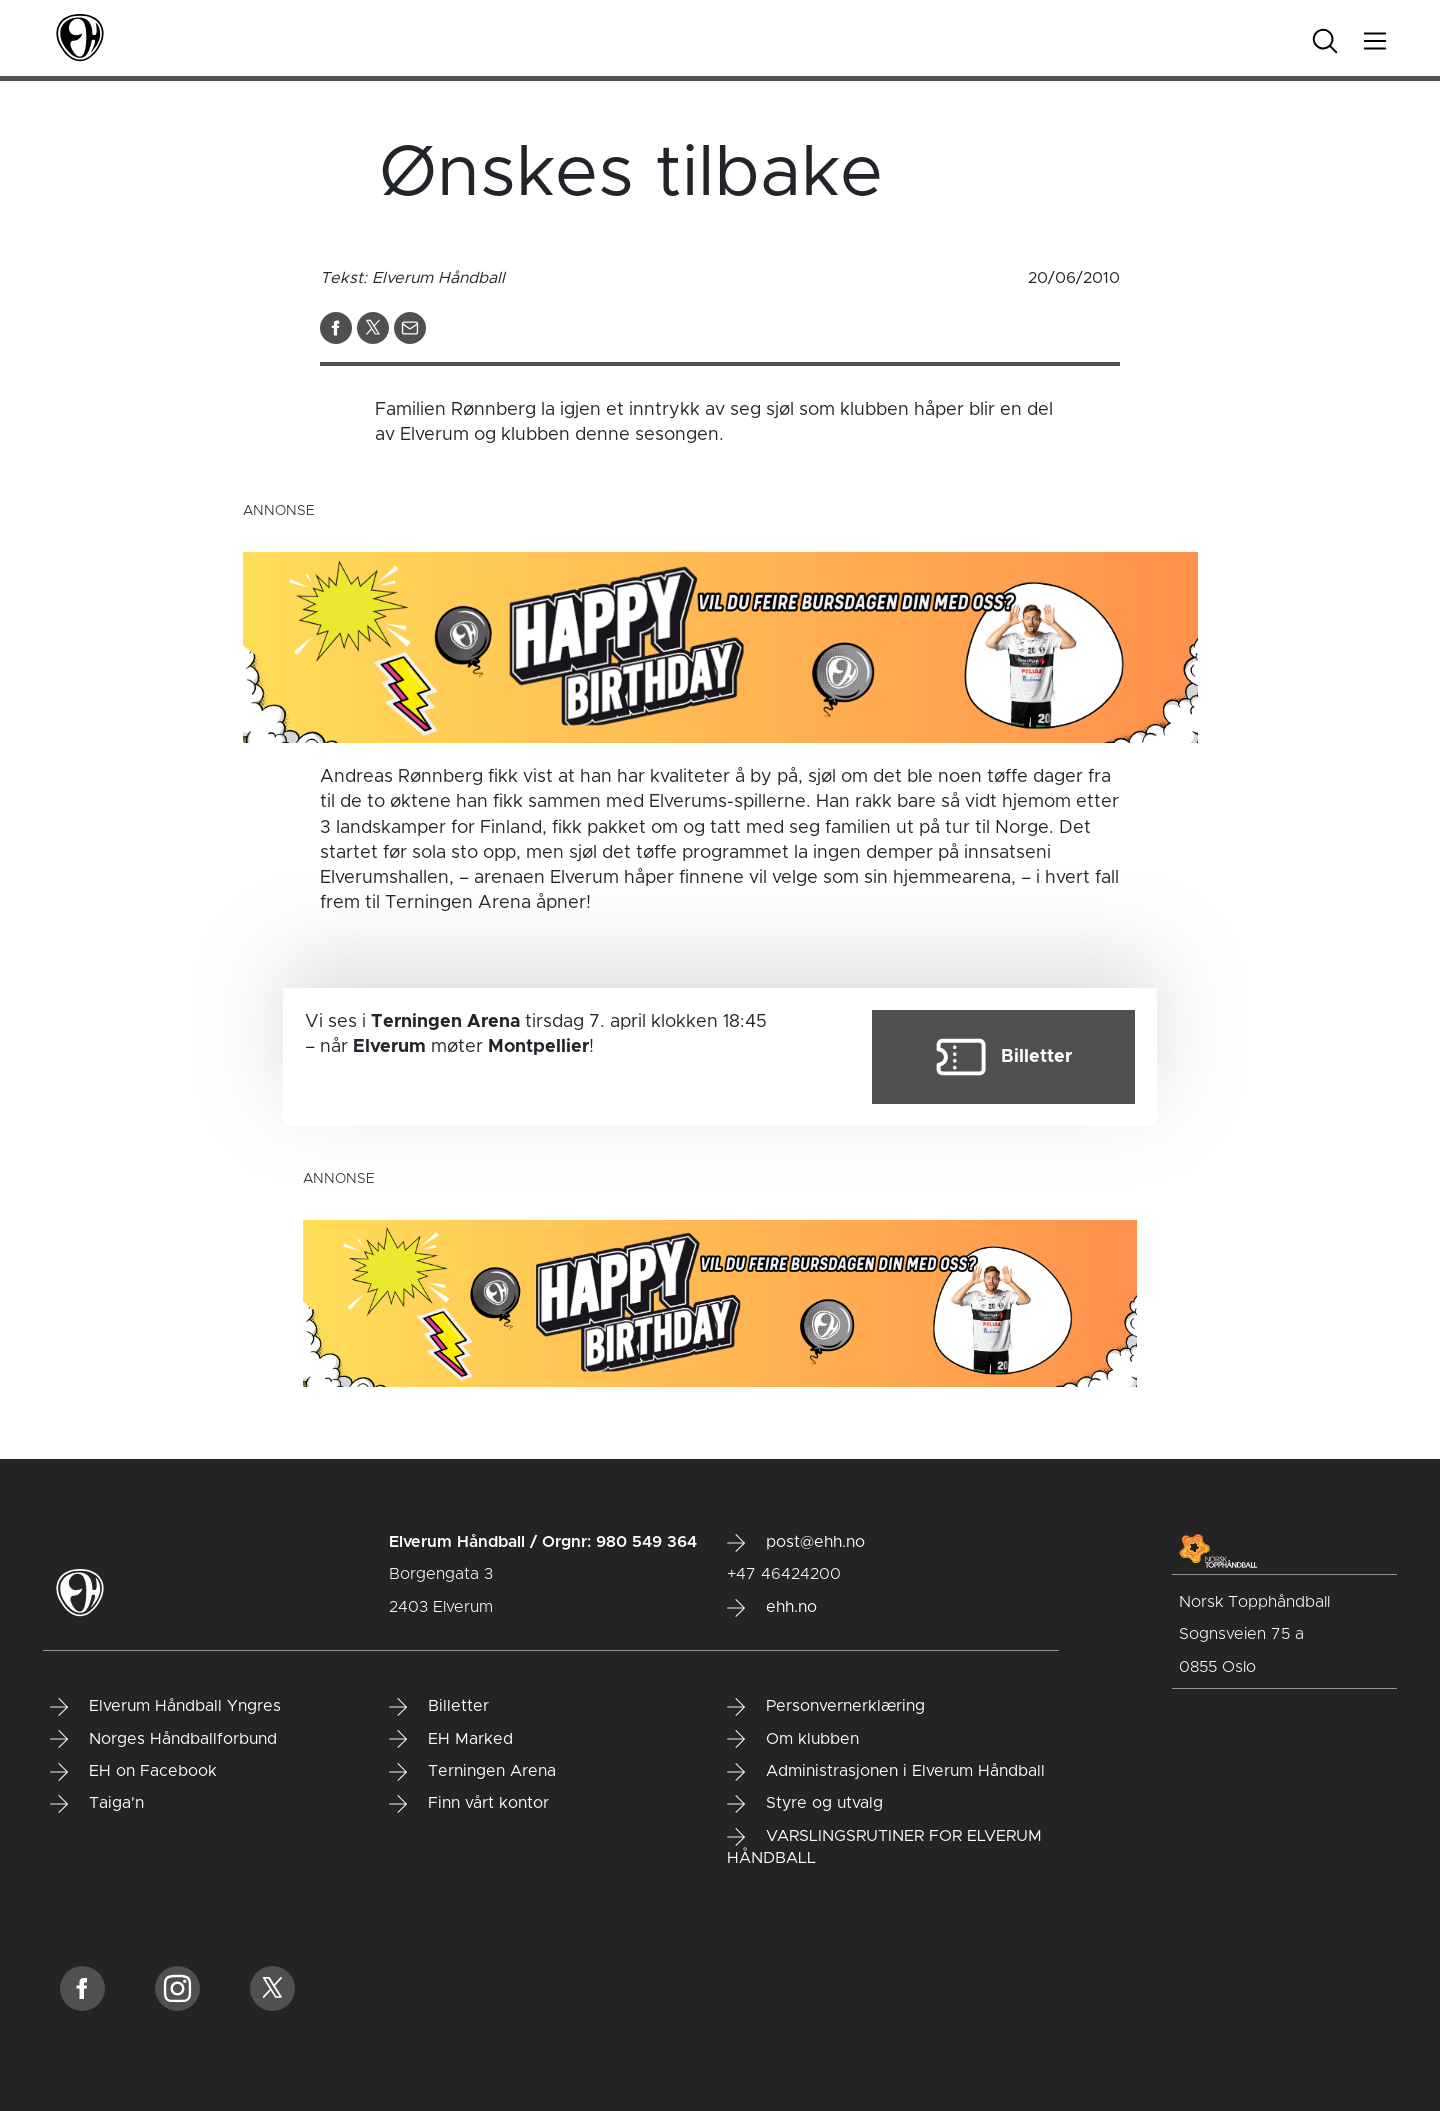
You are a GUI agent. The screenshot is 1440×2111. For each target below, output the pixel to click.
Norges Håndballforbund (163, 1739)
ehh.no (772, 1608)
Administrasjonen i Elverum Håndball (886, 1772)
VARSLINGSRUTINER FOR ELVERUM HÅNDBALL (884, 1847)
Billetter (439, 1707)
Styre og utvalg (805, 1804)
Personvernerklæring (826, 1707)
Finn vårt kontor (469, 1804)
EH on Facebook (133, 1772)
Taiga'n (97, 1804)
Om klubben (793, 1739)
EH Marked (451, 1739)
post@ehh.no (796, 1543)
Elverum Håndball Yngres (165, 1707)
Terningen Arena (472, 1772)
